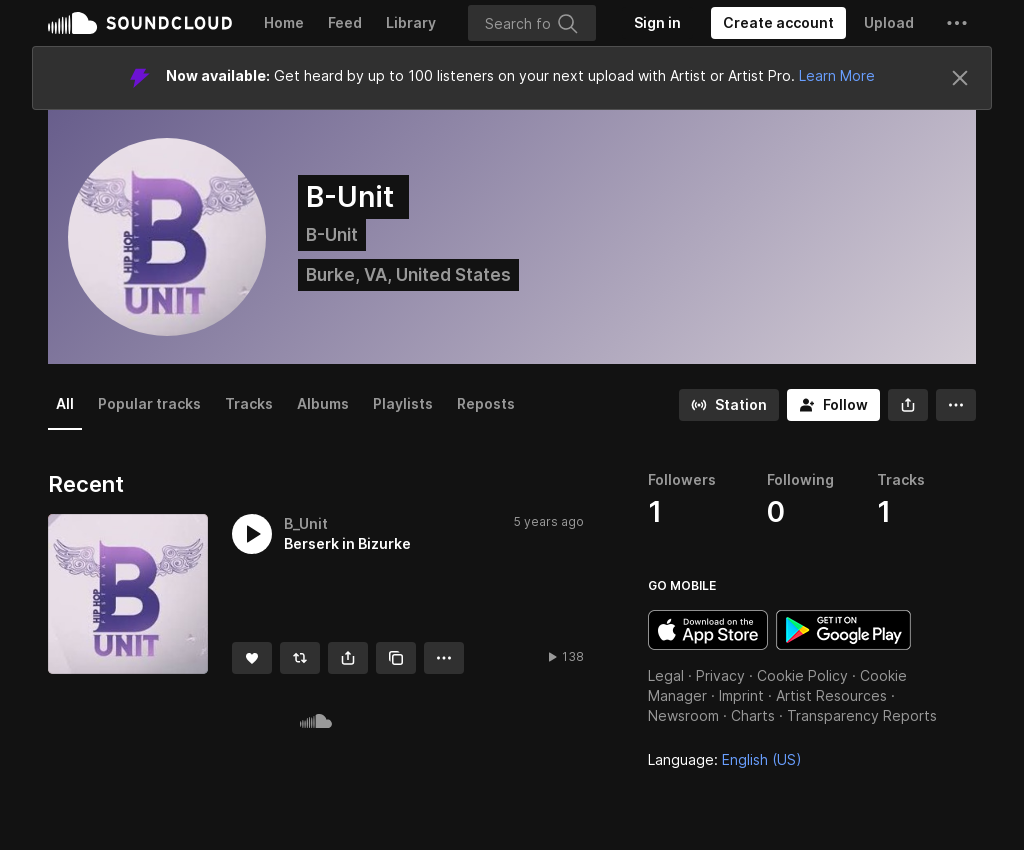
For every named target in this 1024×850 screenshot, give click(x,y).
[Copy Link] (396, 658)
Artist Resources (831, 695)
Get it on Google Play (843, 630)
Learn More (837, 75)
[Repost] (300, 658)
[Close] (960, 78)
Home (284, 22)
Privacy (720, 675)
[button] (957, 23)
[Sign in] (657, 23)
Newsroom (683, 715)
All (65, 403)
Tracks (249, 403)
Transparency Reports (862, 715)
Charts (753, 715)
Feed (345, 22)
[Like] (252, 658)
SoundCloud (140, 23)
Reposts (486, 403)
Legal (666, 675)
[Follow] (833, 405)
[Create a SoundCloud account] (778, 23)
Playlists (403, 403)
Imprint (741, 695)
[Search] (532, 23)
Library (411, 22)
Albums (323, 403)
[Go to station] (729, 405)
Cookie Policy (802, 675)
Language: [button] (725, 759)
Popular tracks (149, 403)
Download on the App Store (708, 630)
